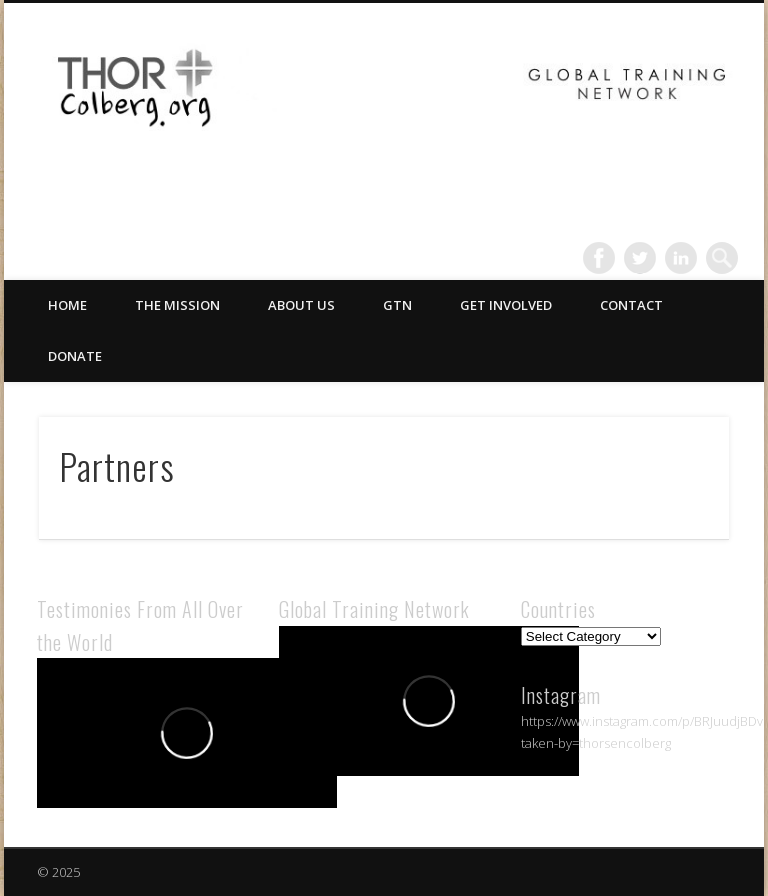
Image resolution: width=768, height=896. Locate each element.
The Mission (177, 305)
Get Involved (506, 305)
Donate (75, 356)
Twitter (640, 258)
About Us (301, 305)
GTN (397, 305)
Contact (631, 305)
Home (67, 305)
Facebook (599, 258)
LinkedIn (681, 258)
